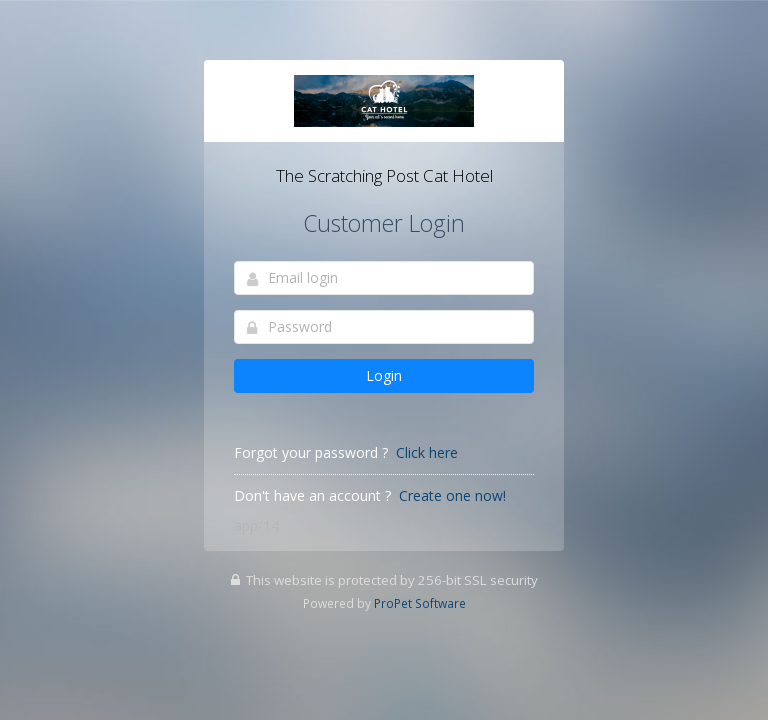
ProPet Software (420, 603)
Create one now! (452, 495)
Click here (427, 452)
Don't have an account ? (312, 495)
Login (384, 375)
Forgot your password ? (311, 452)
